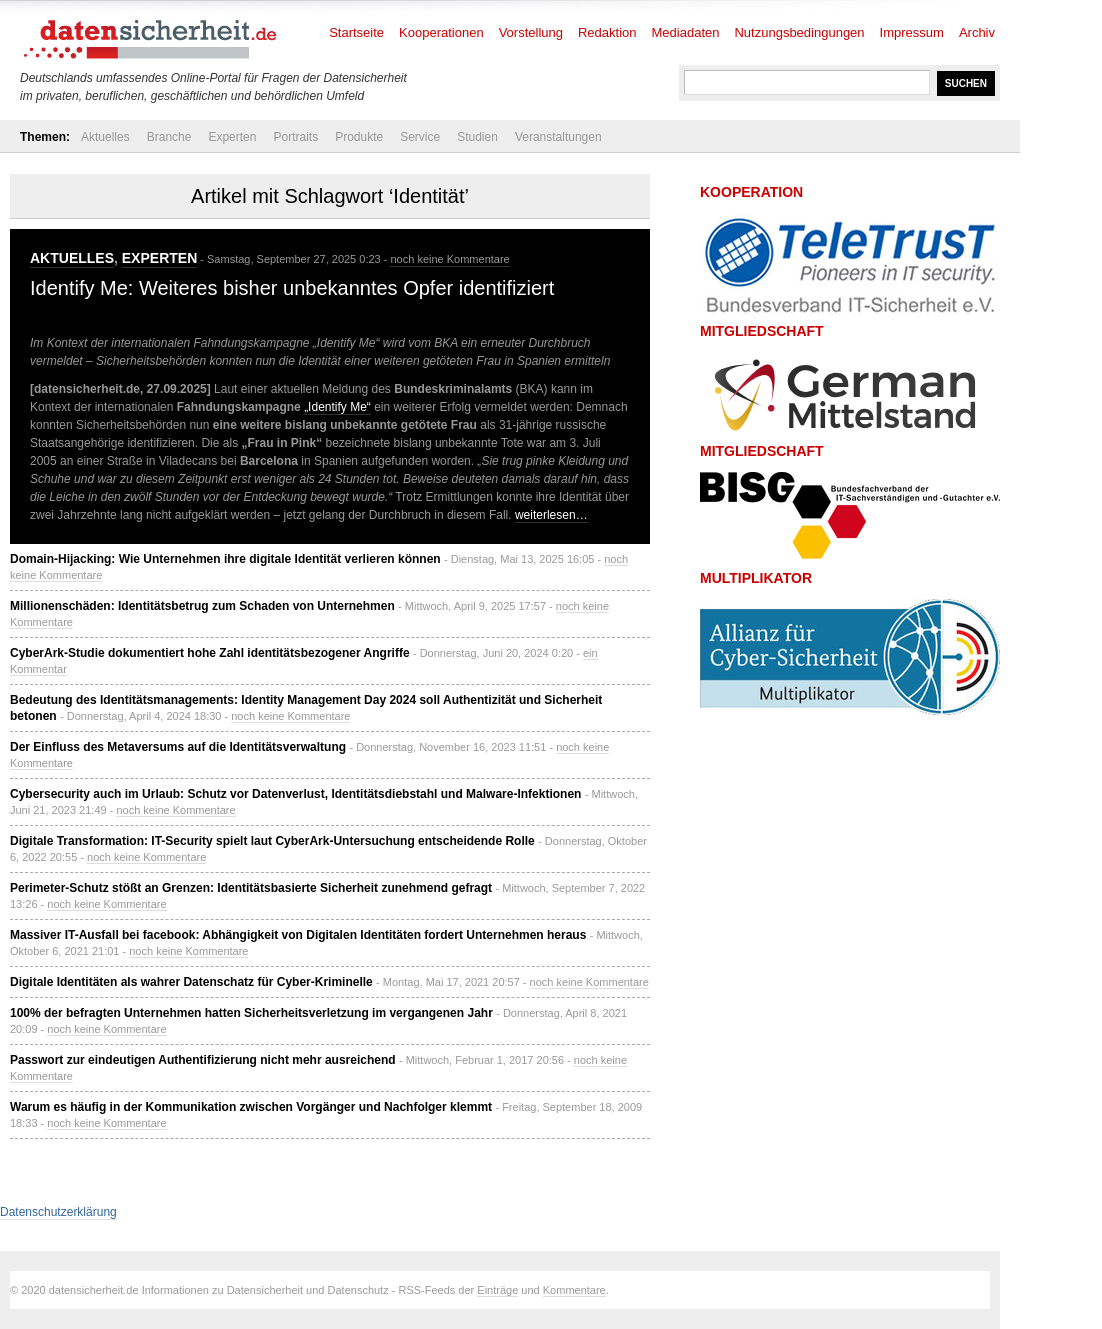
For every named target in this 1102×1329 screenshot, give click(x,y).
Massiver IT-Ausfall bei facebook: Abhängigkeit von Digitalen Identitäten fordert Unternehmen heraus (298, 935)
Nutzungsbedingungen (799, 32)
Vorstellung (531, 32)
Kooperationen (441, 32)
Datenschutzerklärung (58, 1212)
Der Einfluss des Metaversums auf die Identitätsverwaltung (178, 747)
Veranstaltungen (558, 137)
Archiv (977, 32)
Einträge (497, 1290)
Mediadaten (686, 32)
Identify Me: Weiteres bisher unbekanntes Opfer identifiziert (292, 288)
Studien (477, 137)
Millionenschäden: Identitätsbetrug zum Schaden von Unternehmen (202, 606)
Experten (232, 137)
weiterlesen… (551, 515)
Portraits (295, 137)
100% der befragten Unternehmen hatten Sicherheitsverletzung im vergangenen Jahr (251, 1013)
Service (420, 137)
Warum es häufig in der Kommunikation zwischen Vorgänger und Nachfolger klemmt (251, 1107)
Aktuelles (105, 137)
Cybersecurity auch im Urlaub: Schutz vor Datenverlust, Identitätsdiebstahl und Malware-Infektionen (295, 794)
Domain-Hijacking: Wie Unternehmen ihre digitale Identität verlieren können (225, 559)
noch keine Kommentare (449, 259)
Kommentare (574, 1290)
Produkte (359, 137)
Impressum (912, 32)
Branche (169, 137)
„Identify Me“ (337, 407)
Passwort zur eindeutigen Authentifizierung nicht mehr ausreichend (203, 1060)
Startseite (356, 32)
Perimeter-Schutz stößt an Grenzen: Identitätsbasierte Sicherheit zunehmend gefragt (251, 888)
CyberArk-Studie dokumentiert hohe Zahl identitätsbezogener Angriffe (210, 653)
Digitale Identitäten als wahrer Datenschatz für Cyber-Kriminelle (191, 982)
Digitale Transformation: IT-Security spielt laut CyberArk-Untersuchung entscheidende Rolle (272, 841)
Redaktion (607, 32)
